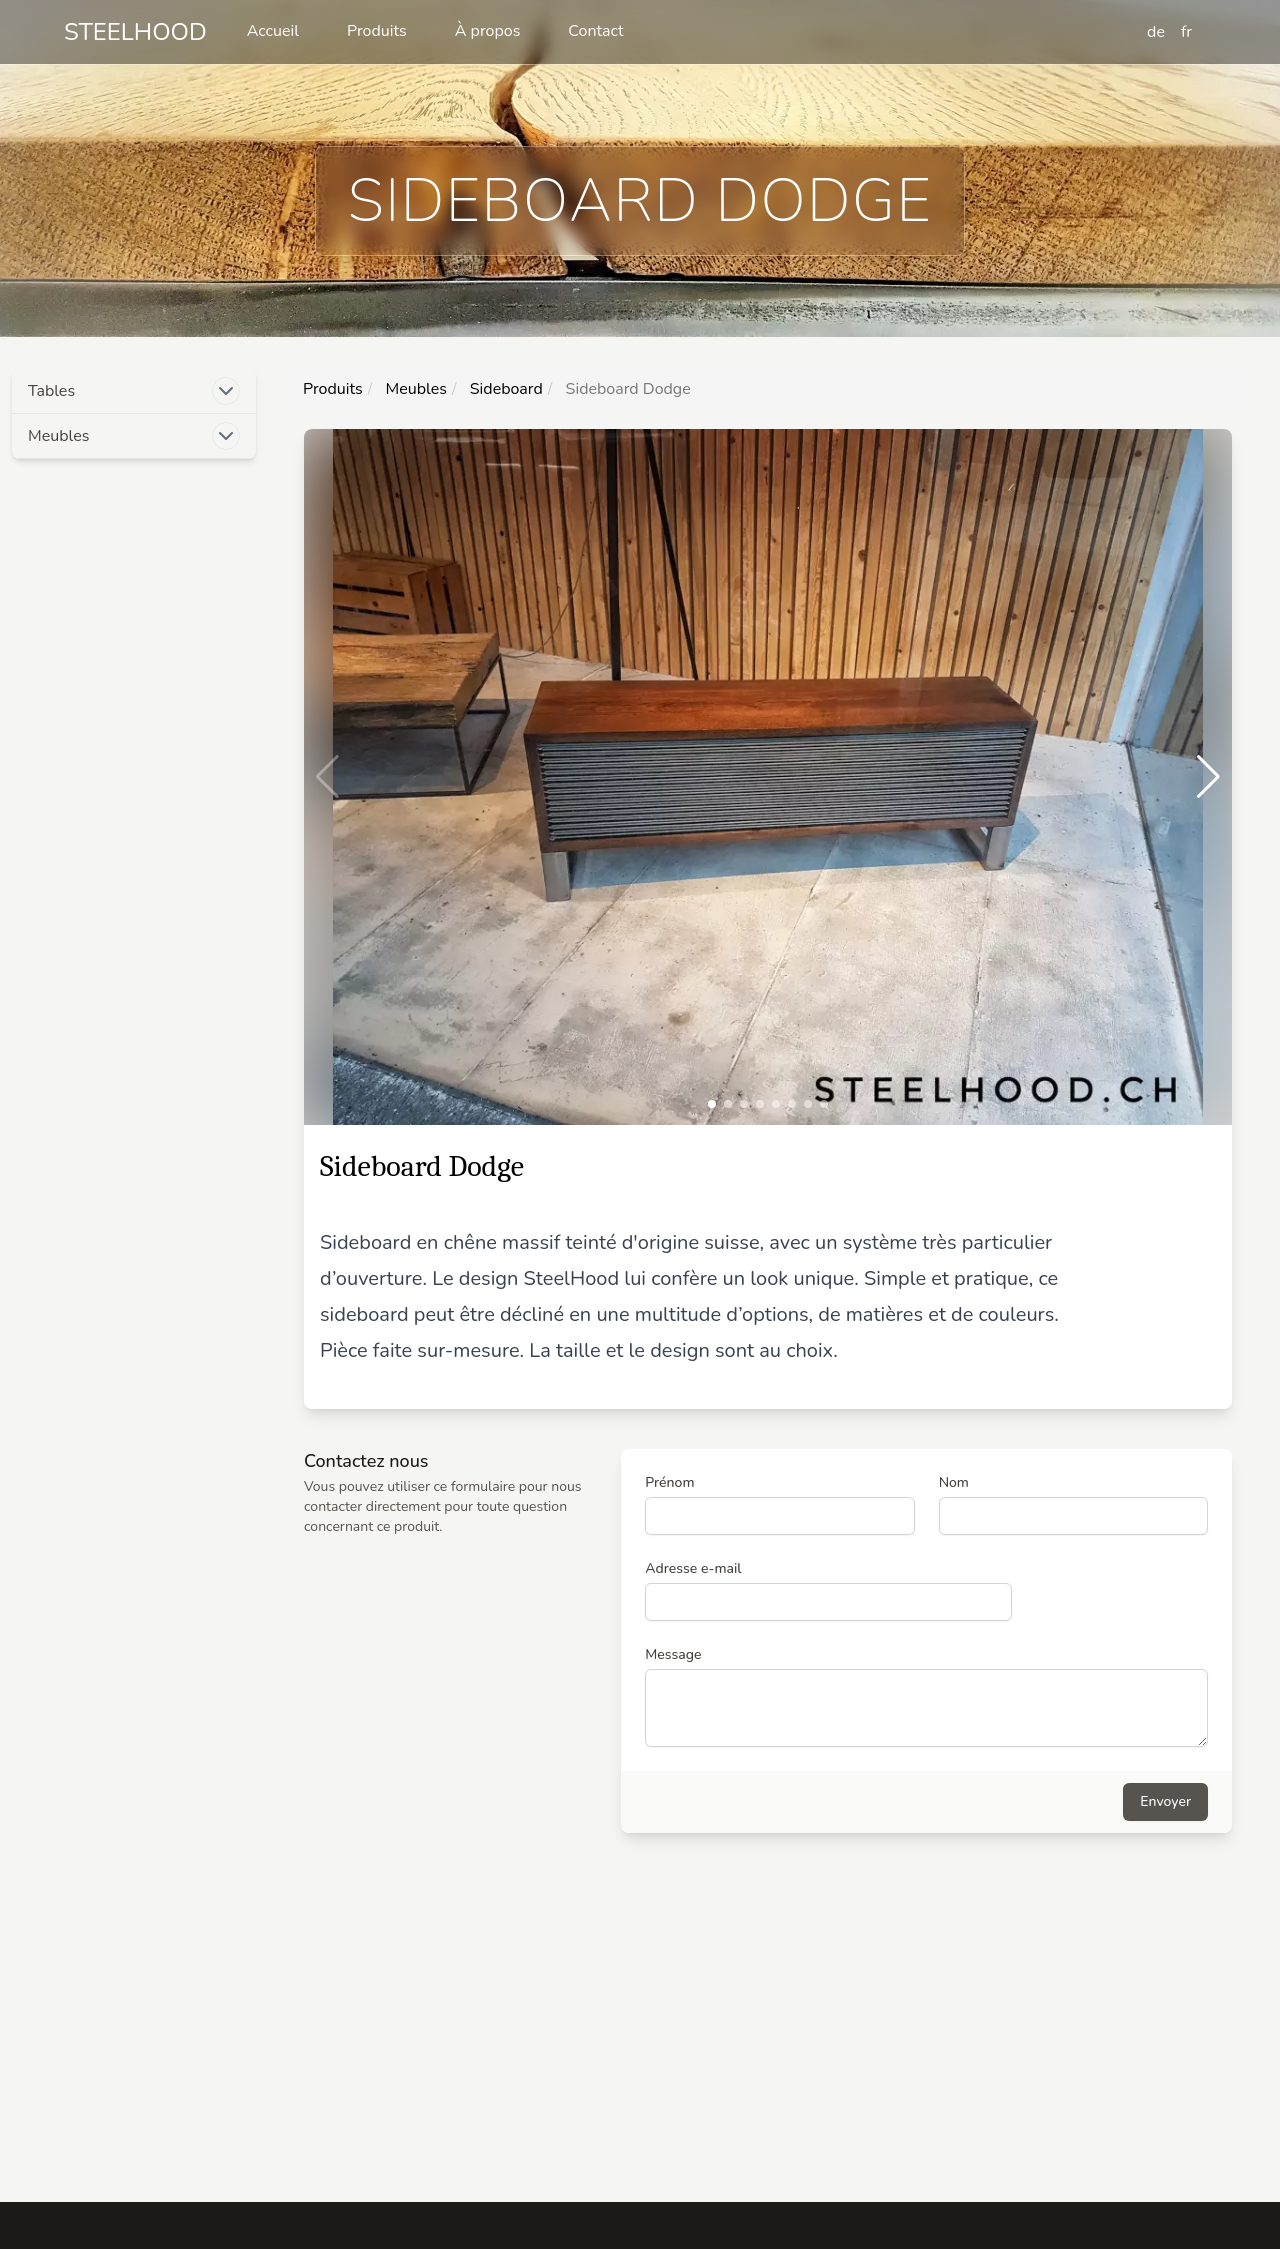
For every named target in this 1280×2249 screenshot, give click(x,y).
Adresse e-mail (693, 1568)
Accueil (273, 31)
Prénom (669, 1482)
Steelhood (135, 32)
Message (673, 1654)
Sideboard (504, 389)
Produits (377, 31)
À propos (488, 31)
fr (1186, 32)
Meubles (414, 389)
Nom (954, 1482)
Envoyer (1165, 1801)
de (1156, 32)
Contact (595, 31)
